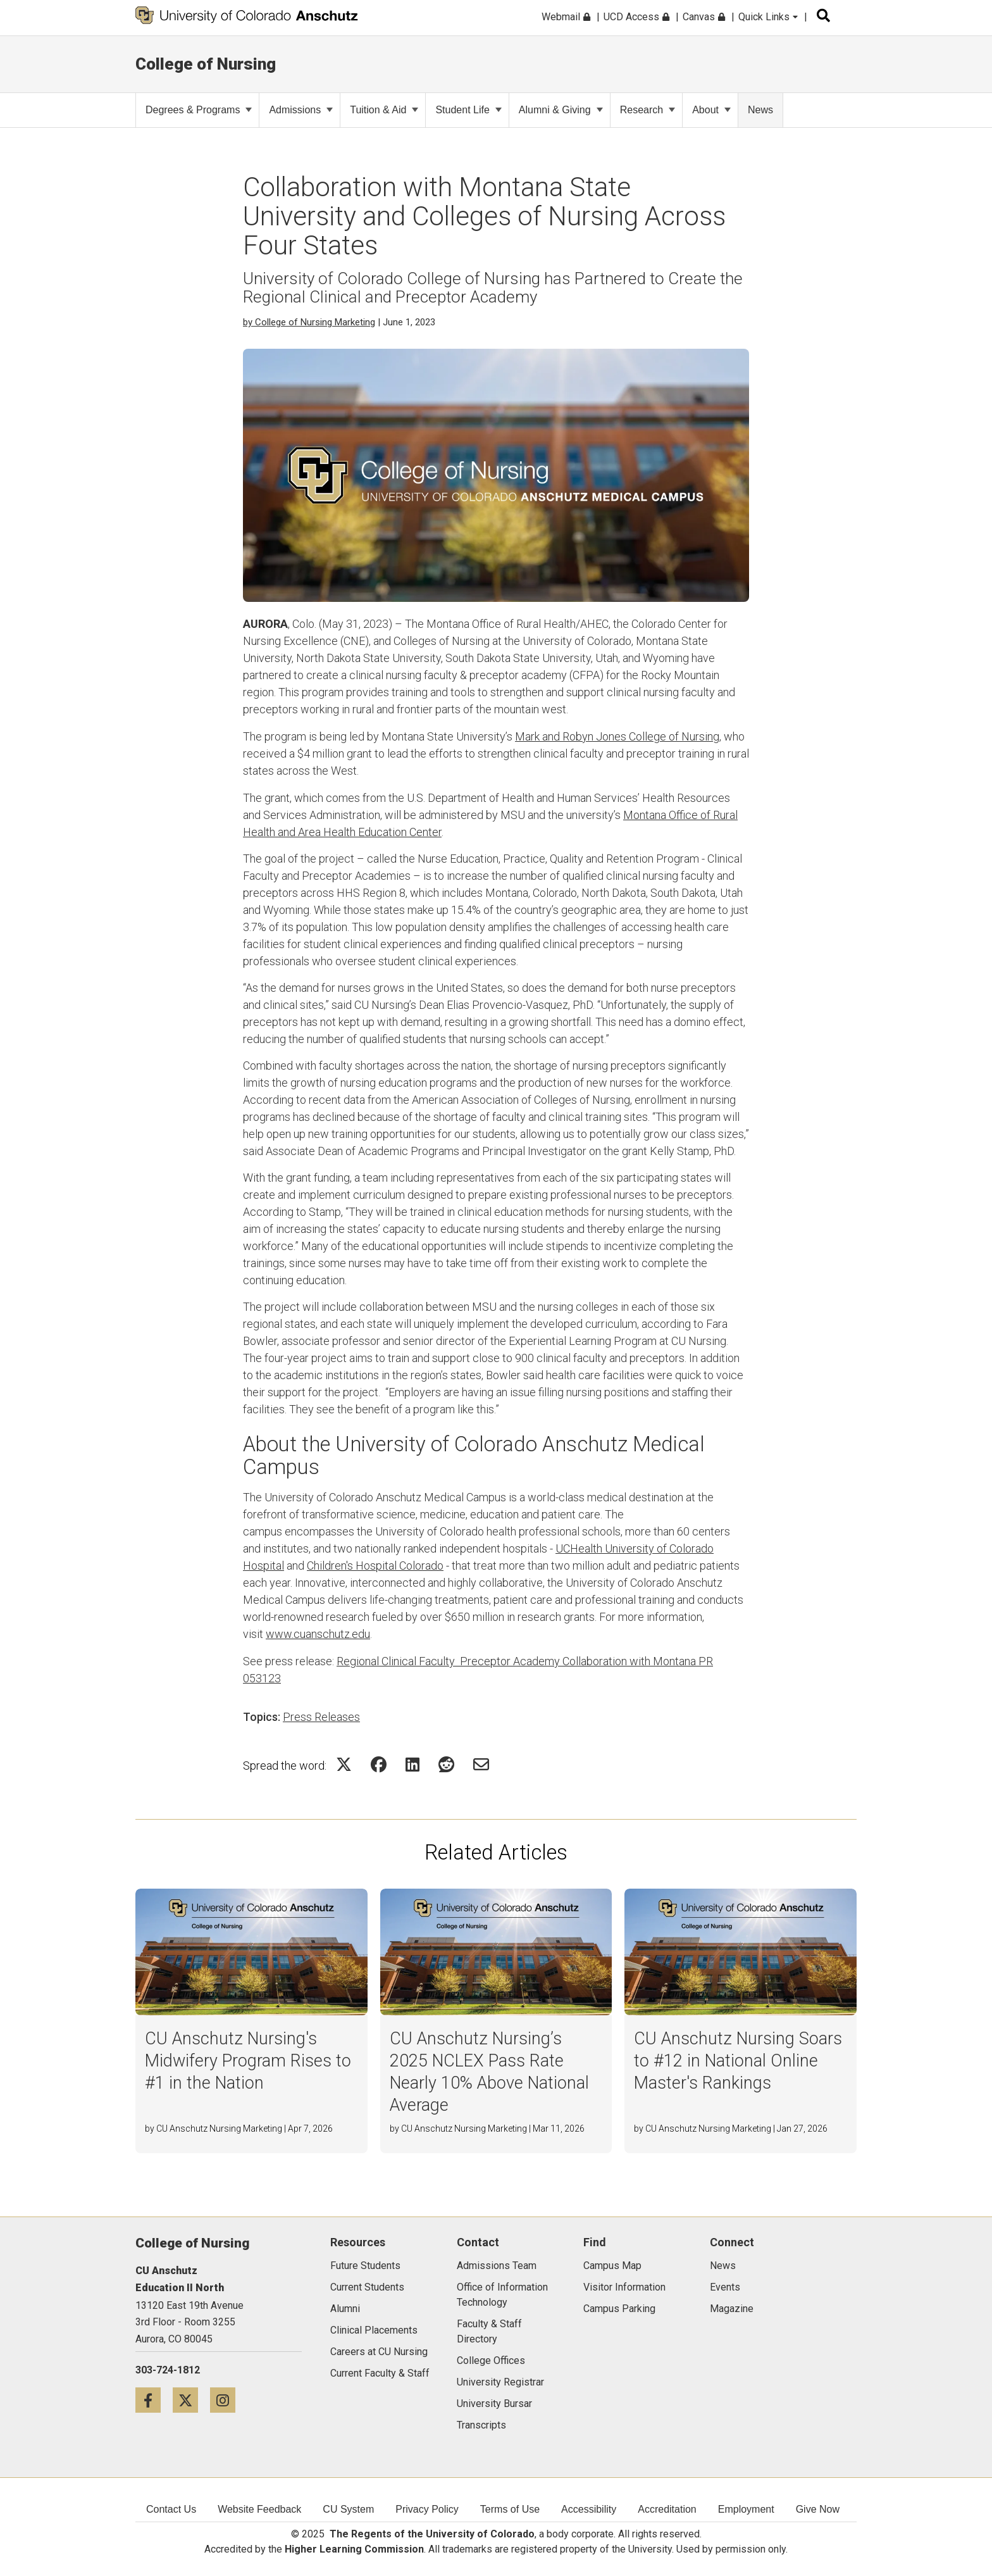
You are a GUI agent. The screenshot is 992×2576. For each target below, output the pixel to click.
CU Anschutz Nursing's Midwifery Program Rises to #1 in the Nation (248, 2061)
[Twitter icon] (191, 2399)
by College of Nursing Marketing (309, 322)
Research (647, 109)
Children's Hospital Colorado (375, 1565)
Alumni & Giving (561, 109)
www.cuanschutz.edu (318, 1634)
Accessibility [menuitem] (588, 2509)
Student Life (468, 109)
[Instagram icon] (227, 2399)
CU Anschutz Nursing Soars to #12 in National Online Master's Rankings (738, 2061)
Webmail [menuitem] (566, 17)
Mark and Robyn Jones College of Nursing (617, 736)
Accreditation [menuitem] (667, 2509)
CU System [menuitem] (348, 2509)
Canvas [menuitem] (704, 17)
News (760, 109)
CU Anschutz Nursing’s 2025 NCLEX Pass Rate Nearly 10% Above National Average (489, 2072)
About (711, 109)
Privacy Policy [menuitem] (427, 2509)
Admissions (301, 109)
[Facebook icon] (154, 2399)
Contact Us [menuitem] (171, 2509)
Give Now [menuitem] (818, 2509)
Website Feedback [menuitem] (259, 2509)
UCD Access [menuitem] (636, 17)
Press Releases (321, 1716)
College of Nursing (205, 63)
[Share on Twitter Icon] (343, 1764)
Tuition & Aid (384, 109)
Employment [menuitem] (746, 2509)
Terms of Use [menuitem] (510, 2509)
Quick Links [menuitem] (768, 17)
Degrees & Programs (199, 109)
